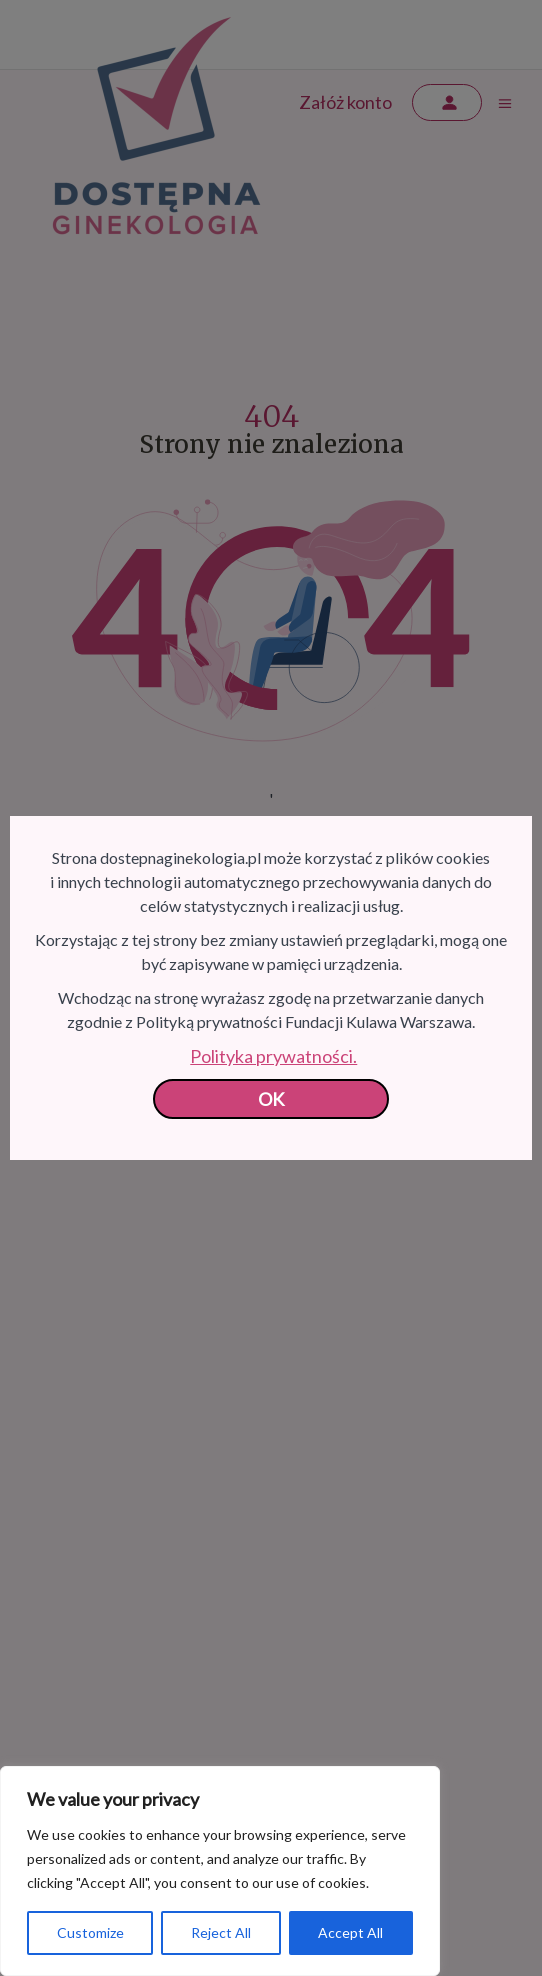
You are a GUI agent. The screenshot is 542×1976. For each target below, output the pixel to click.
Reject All (221, 1932)
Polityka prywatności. (273, 1056)
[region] (220, 1871)
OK (271, 1099)
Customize (90, 1932)
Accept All (350, 1932)
